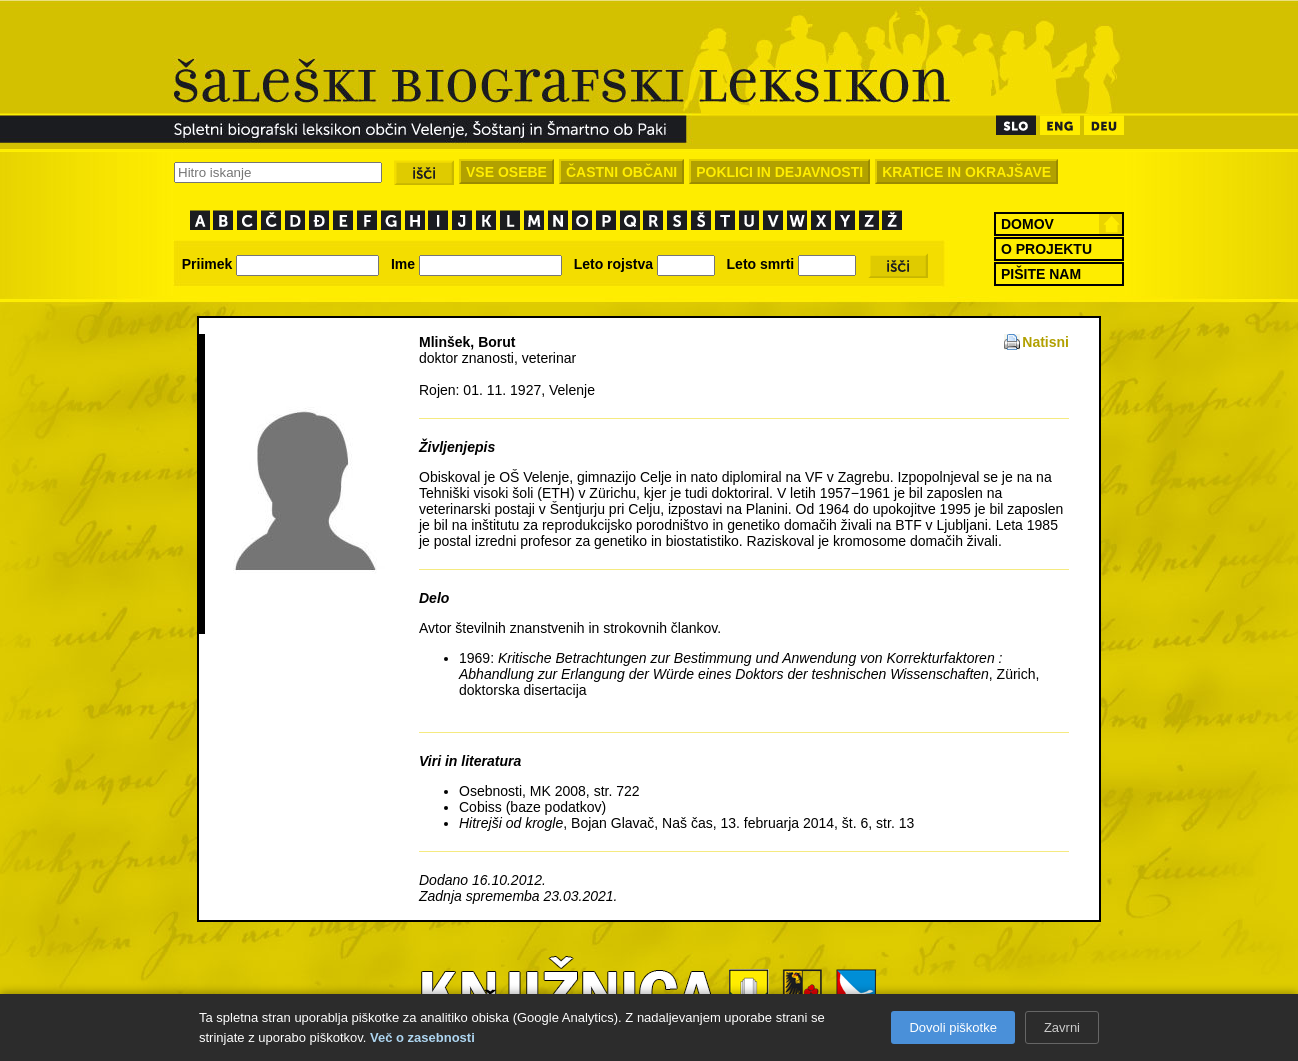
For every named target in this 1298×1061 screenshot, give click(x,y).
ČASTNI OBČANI (621, 172)
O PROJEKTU (1046, 249)
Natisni (1045, 342)
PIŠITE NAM (1041, 274)
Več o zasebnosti (422, 1037)
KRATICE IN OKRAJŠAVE (966, 172)
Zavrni (1062, 1027)
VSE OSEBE (506, 172)
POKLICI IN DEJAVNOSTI (779, 172)
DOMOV (1027, 224)
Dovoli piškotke (952, 1027)
